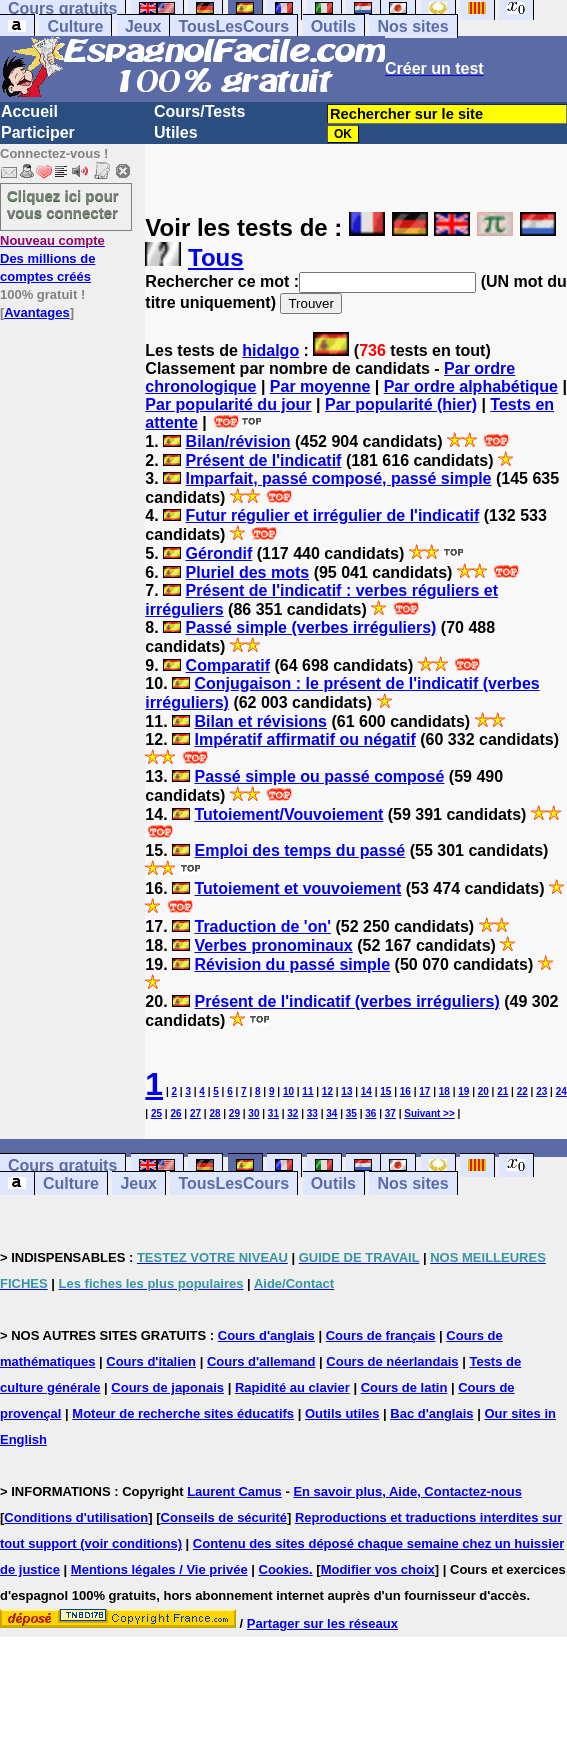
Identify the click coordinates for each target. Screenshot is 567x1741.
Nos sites (412, 26)
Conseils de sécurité (224, 1517)
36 (370, 1113)
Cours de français (381, 1335)
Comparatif (228, 665)
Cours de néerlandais (392, 1361)
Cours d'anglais (266, 1335)
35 (351, 1113)
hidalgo (270, 350)
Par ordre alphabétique (471, 386)
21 (502, 1091)
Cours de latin (404, 1387)
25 (156, 1113)
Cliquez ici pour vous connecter (63, 204)
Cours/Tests (199, 111)
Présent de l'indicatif (264, 460)
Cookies (284, 1569)
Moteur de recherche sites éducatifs (183, 1413)
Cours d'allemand (261, 1361)
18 (444, 1091)
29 (234, 1113)
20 (483, 1091)
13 (346, 1091)
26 (175, 1113)
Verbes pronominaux (273, 945)
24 (561, 1091)
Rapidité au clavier (292, 1387)
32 (292, 1113)
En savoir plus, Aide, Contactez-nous (407, 1491)
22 (522, 1091)
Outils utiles (342, 1413)
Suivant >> (429, 1113)
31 (273, 1113)
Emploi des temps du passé (299, 850)
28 (214, 1113)
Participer (38, 132)
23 (541, 1091)
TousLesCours (233, 26)
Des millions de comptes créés (52, 258)
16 (405, 1091)
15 (385, 1091)
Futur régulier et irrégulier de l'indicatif (333, 515)
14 (366, 1091)
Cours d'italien (151, 1361)
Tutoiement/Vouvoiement (288, 814)
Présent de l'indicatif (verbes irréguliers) (346, 1001)
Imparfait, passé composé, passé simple (339, 478)
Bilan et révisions (260, 721)
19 (463, 1091)
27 (195, 1113)
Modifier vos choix (378, 1569)
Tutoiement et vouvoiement (297, 888)
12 (327, 1091)
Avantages (36, 312)
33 (312, 1113)
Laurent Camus (234, 1491)
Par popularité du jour (228, 404)
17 (424, 1091)
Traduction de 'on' (262, 926)
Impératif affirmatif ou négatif (304, 739)
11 (307, 1091)
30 (253, 1113)
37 (390, 1113)
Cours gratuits (62, 1165)
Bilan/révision (238, 441)
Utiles (176, 132)
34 (331, 1113)
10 (288, 1091)
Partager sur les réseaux (322, 1623)
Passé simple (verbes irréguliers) (311, 627)
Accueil (29, 111)
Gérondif (219, 553)
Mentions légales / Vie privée (159, 1569)
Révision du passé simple (292, 964)
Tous (216, 257)
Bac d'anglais (431, 1413)
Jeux (143, 26)
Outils (333, 26)
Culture (75, 26)
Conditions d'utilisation (76, 1517)
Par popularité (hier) (401, 404)
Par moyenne (320, 386)
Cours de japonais (167, 1387)
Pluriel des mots (248, 572)
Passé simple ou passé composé (319, 776)
